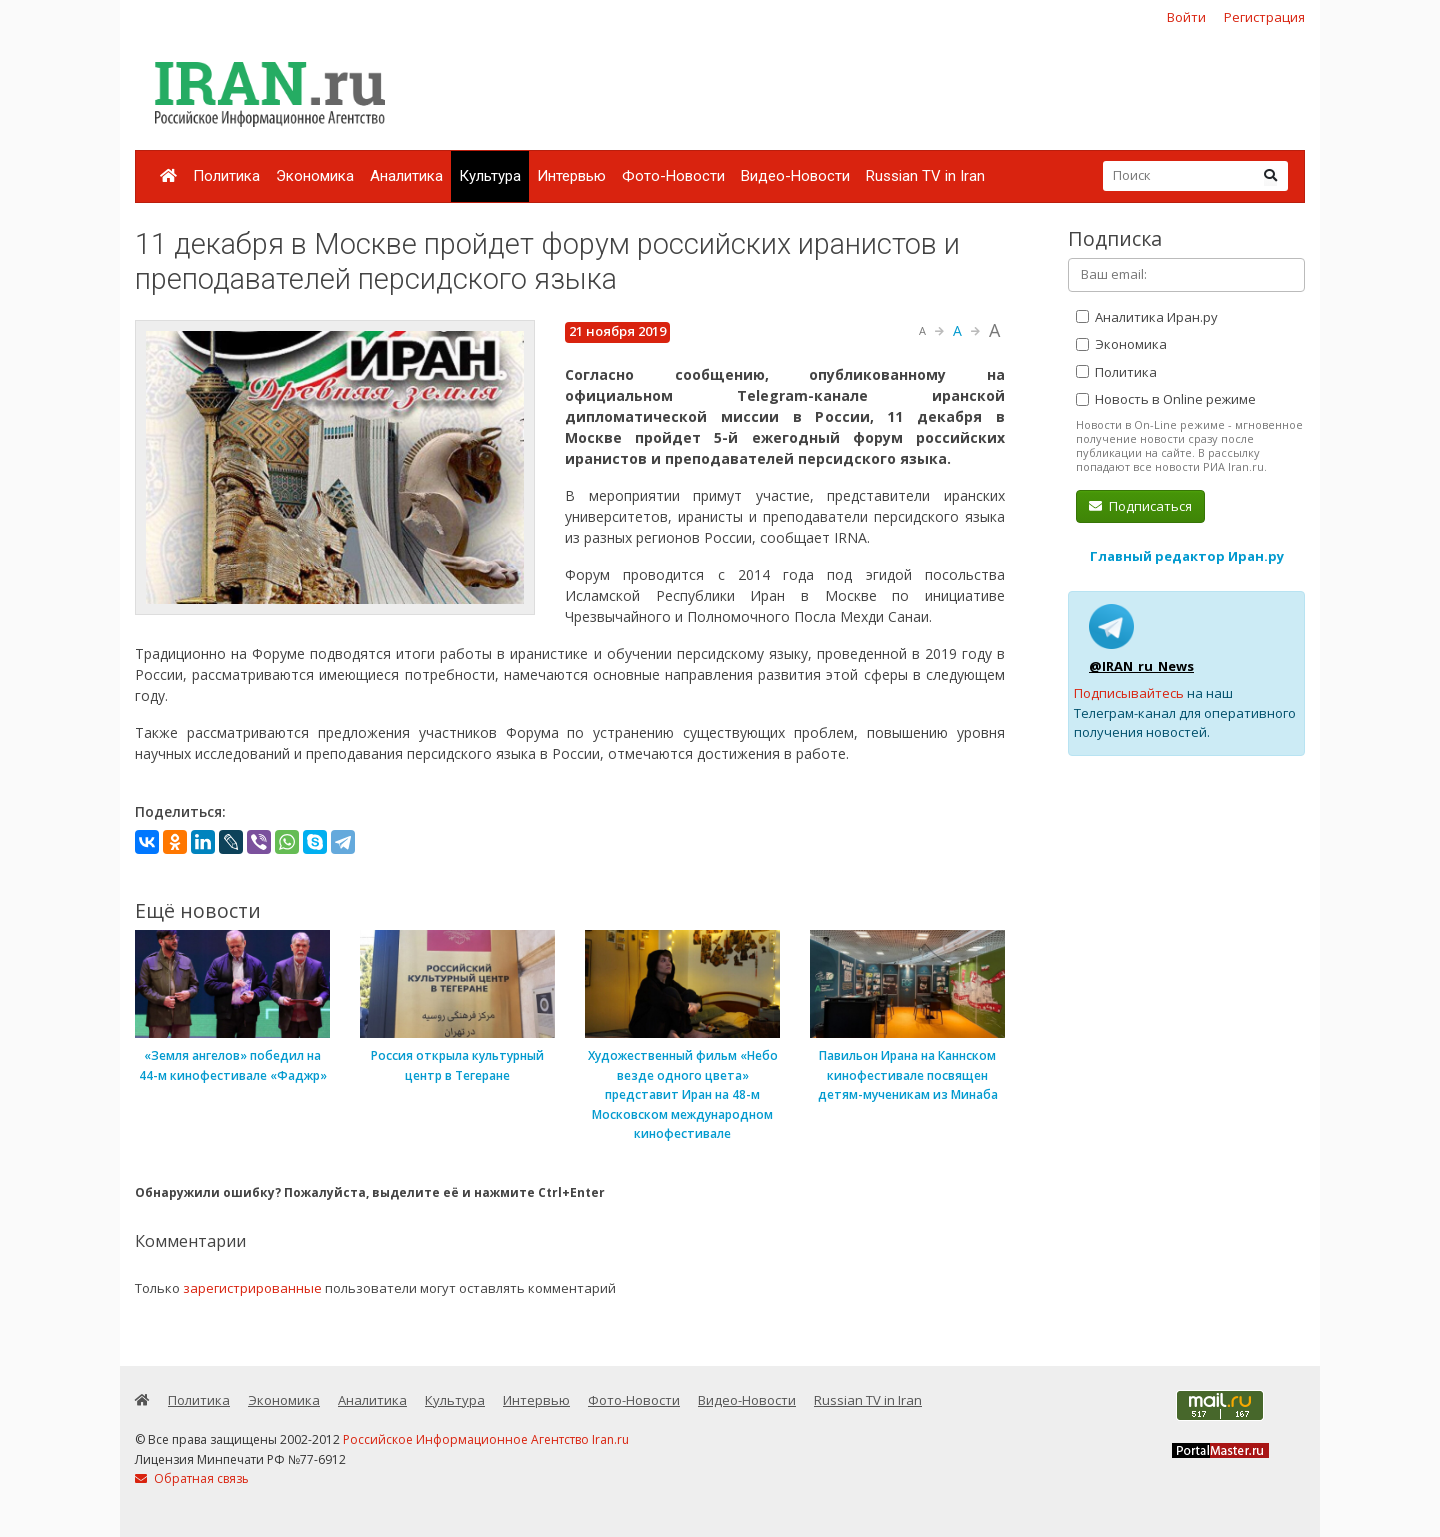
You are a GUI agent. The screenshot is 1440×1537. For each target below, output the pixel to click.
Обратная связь (192, 1478)
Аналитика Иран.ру (1147, 317)
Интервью (571, 176)
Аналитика (406, 176)
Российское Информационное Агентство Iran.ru (486, 1439)
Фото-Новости (673, 176)
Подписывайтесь (1129, 693)
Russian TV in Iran (925, 176)
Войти (1186, 17)
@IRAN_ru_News (1141, 666)
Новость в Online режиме (1166, 399)
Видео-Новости (795, 176)
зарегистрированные (252, 1288)
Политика (226, 176)
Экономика (315, 176)
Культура (490, 176)
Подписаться (1140, 506)
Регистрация (1264, 17)
